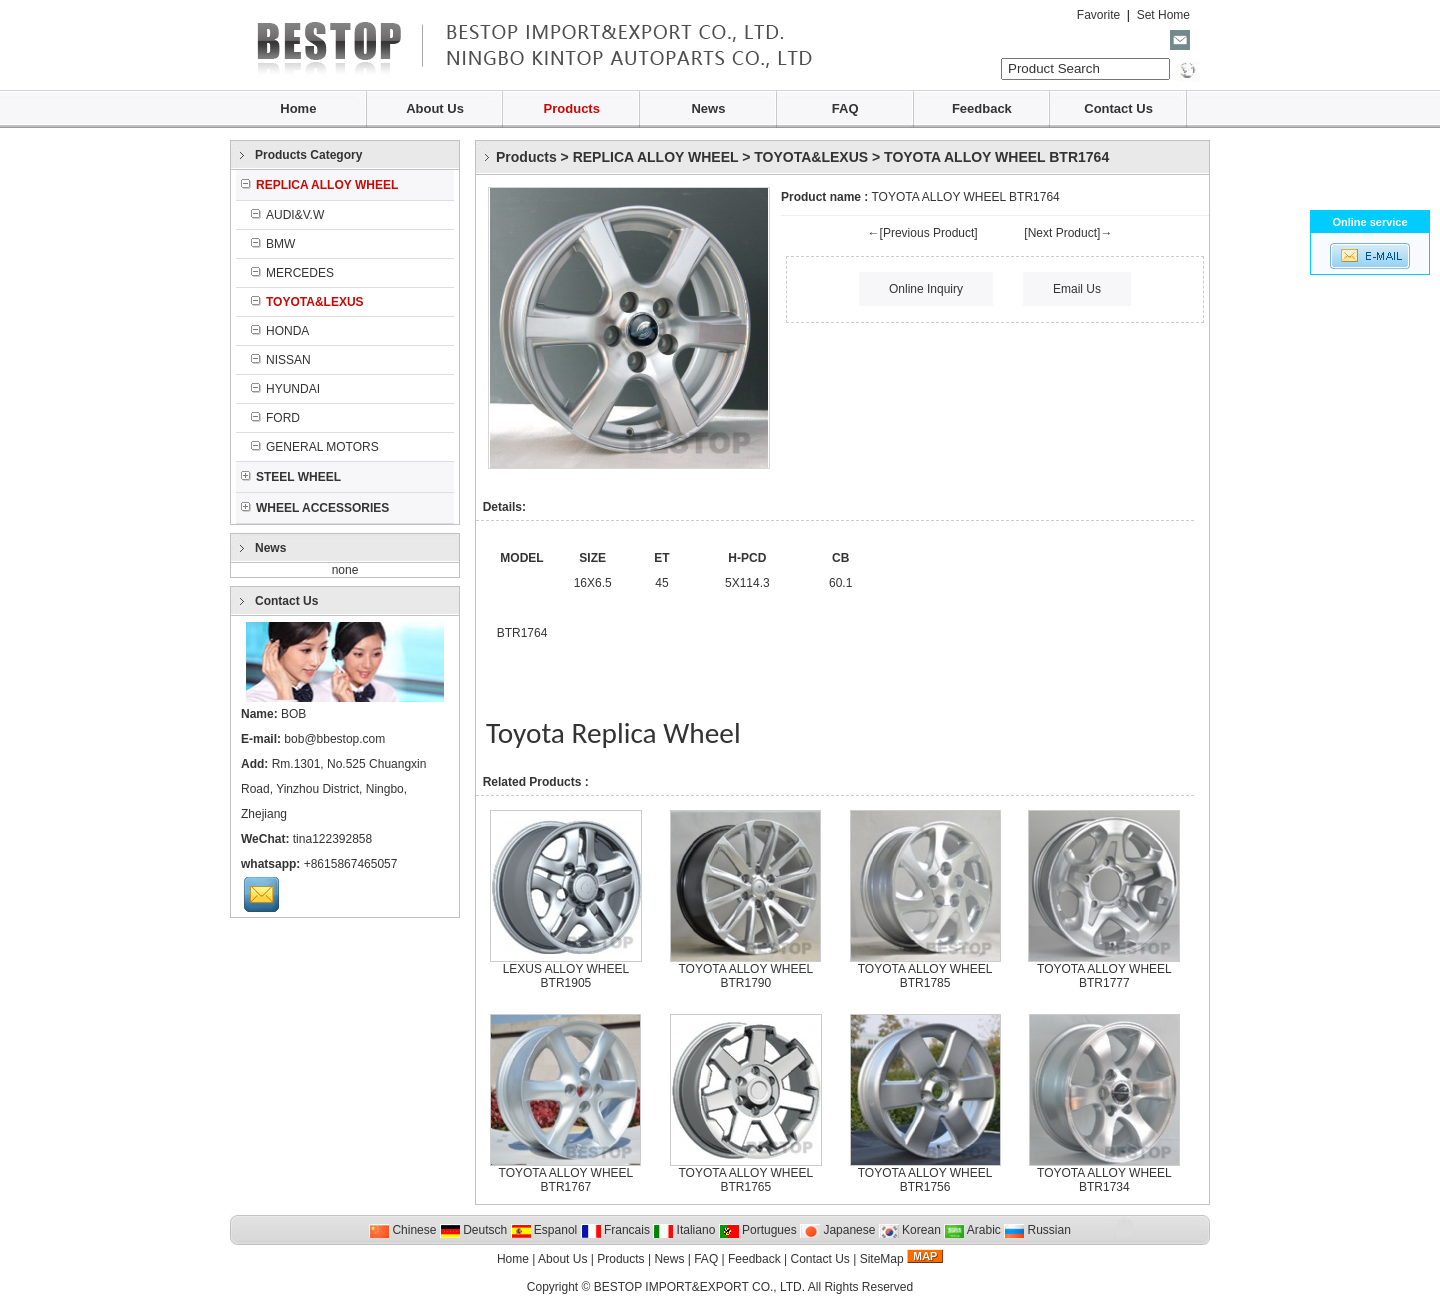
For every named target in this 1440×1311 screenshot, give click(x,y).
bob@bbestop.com (334, 739)
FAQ (845, 108)
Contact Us (1118, 108)
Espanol (544, 1230)
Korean (910, 1230)
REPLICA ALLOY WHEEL (656, 157)
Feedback (982, 108)
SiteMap (882, 1259)
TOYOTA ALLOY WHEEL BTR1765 (745, 1180)
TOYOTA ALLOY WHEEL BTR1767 (566, 1180)
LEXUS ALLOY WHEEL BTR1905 (566, 976)
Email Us (1077, 289)
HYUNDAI (285, 389)
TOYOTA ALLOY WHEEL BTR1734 (1104, 1180)
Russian (1037, 1230)
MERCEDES (292, 273)
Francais (615, 1230)
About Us (435, 108)
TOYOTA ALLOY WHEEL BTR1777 (1104, 976)
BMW (273, 244)
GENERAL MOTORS (315, 447)
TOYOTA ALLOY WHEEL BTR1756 (925, 1180)
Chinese (402, 1230)
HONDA (280, 331)
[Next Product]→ (1068, 233)
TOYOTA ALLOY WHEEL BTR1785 (925, 976)
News (708, 108)
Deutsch (473, 1230)
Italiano (684, 1230)
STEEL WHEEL (291, 477)
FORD (275, 418)
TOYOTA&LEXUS (811, 157)
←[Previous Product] (923, 233)
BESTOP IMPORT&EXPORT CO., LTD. (699, 1287)
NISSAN (281, 360)
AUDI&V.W (287, 215)
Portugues (758, 1230)
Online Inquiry (926, 289)
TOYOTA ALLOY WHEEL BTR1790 (745, 976)
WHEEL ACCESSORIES (315, 508)
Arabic (972, 1230)
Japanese (837, 1230)
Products (572, 108)
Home (298, 108)
